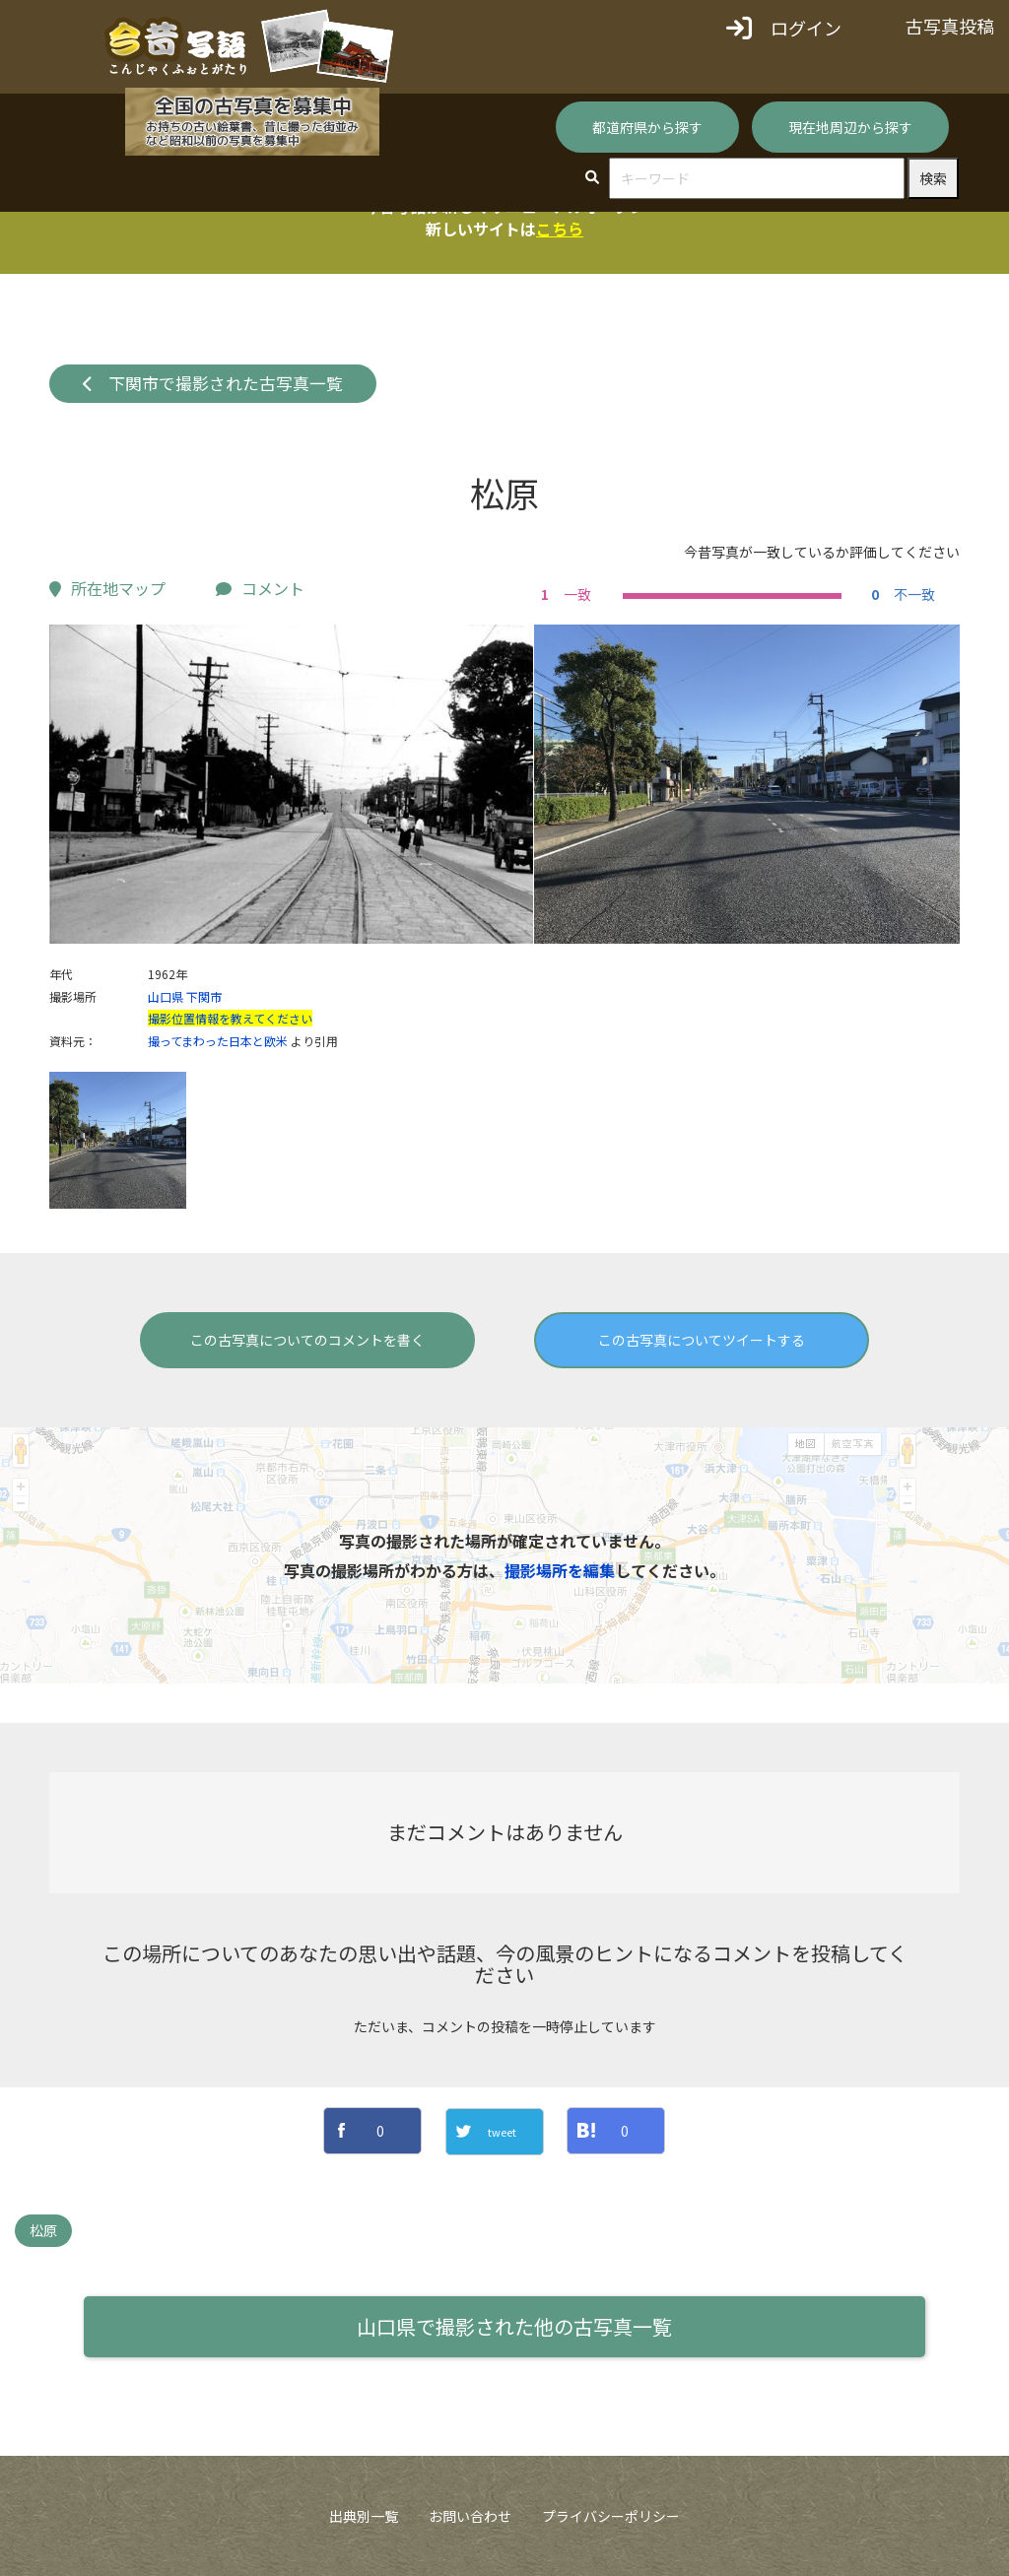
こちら (559, 228)
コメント (260, 588)
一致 (563, 594)
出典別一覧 (363, 2516)
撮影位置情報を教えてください (230, 1018)
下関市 (204, 996)
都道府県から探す (647, 127)
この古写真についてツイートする (701, 1340)
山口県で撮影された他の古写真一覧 (514, 2326)
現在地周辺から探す (850, 127)
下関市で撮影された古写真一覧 (213, 383)
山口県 (165, 996)
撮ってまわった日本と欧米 (218, 1040)
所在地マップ (107, 588)
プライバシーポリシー (611, 2516)
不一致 (900, 594)
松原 (43, 2230)
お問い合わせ (470, 2516)
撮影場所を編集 (559, 1570)
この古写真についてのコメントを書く (307, 1340)
